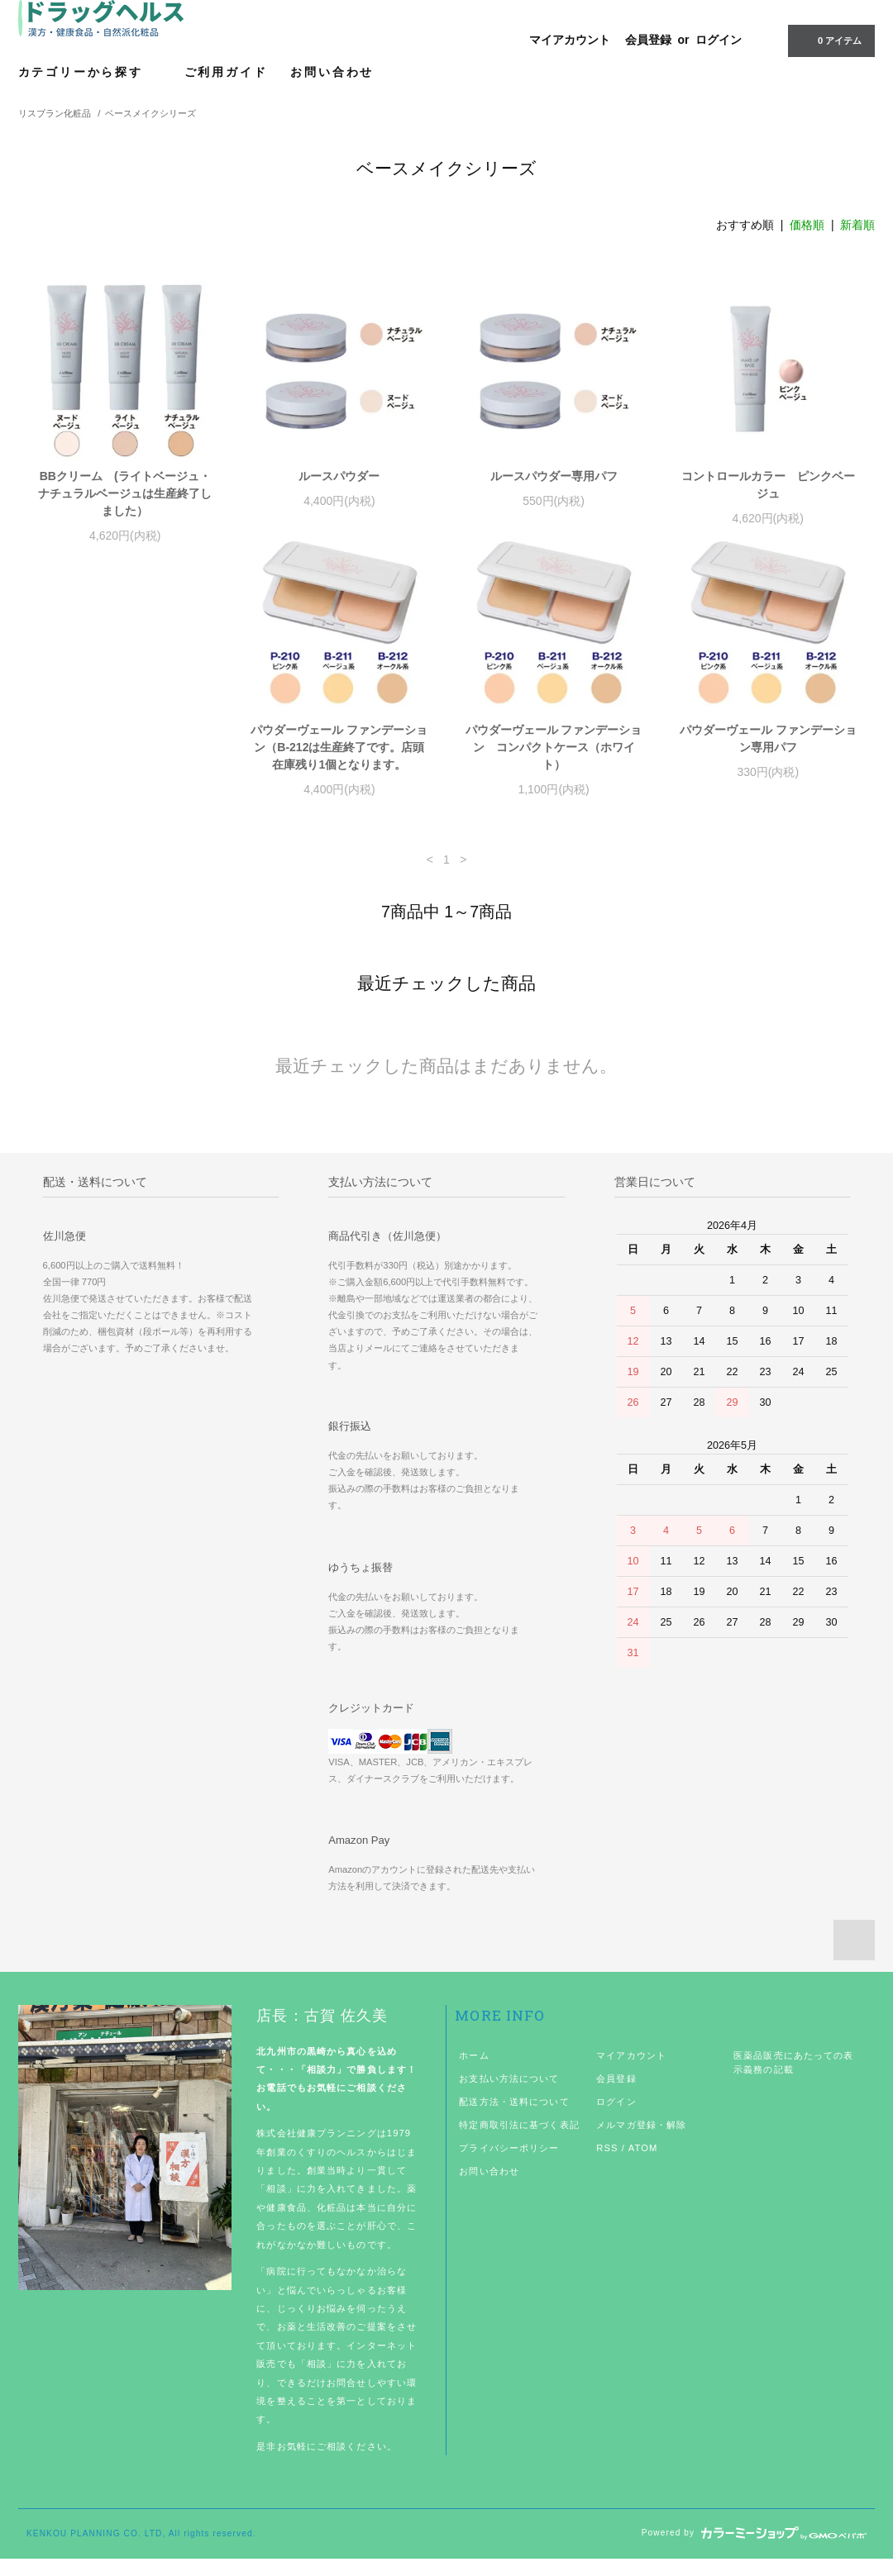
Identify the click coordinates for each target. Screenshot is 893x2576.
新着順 (857, 224)
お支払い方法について (509, 2096)
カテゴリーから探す (89, 71)
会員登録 (648, 39)
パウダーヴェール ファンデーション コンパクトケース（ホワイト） (339, 764)
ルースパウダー (344, 476)
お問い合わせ (332, 71)
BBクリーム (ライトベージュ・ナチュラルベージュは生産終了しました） (125, 493)
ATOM (643, 2165)
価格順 (807, 224)
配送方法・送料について (514, 2119)
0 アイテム (830, 39)
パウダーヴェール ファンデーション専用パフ (554, 755)
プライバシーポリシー (509, 2165)
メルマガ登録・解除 (641, 2142)
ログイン (718, 39)
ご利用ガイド (226, 71)
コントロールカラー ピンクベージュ (768, 484)
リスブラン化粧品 (54, 113)
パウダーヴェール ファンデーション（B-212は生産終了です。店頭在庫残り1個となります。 (124, 764)
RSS (607, 2165)
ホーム (474, 2073)
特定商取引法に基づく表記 (519, 2142)
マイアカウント (569, 39)
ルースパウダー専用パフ (554, 476)
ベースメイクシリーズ (150, 113)
